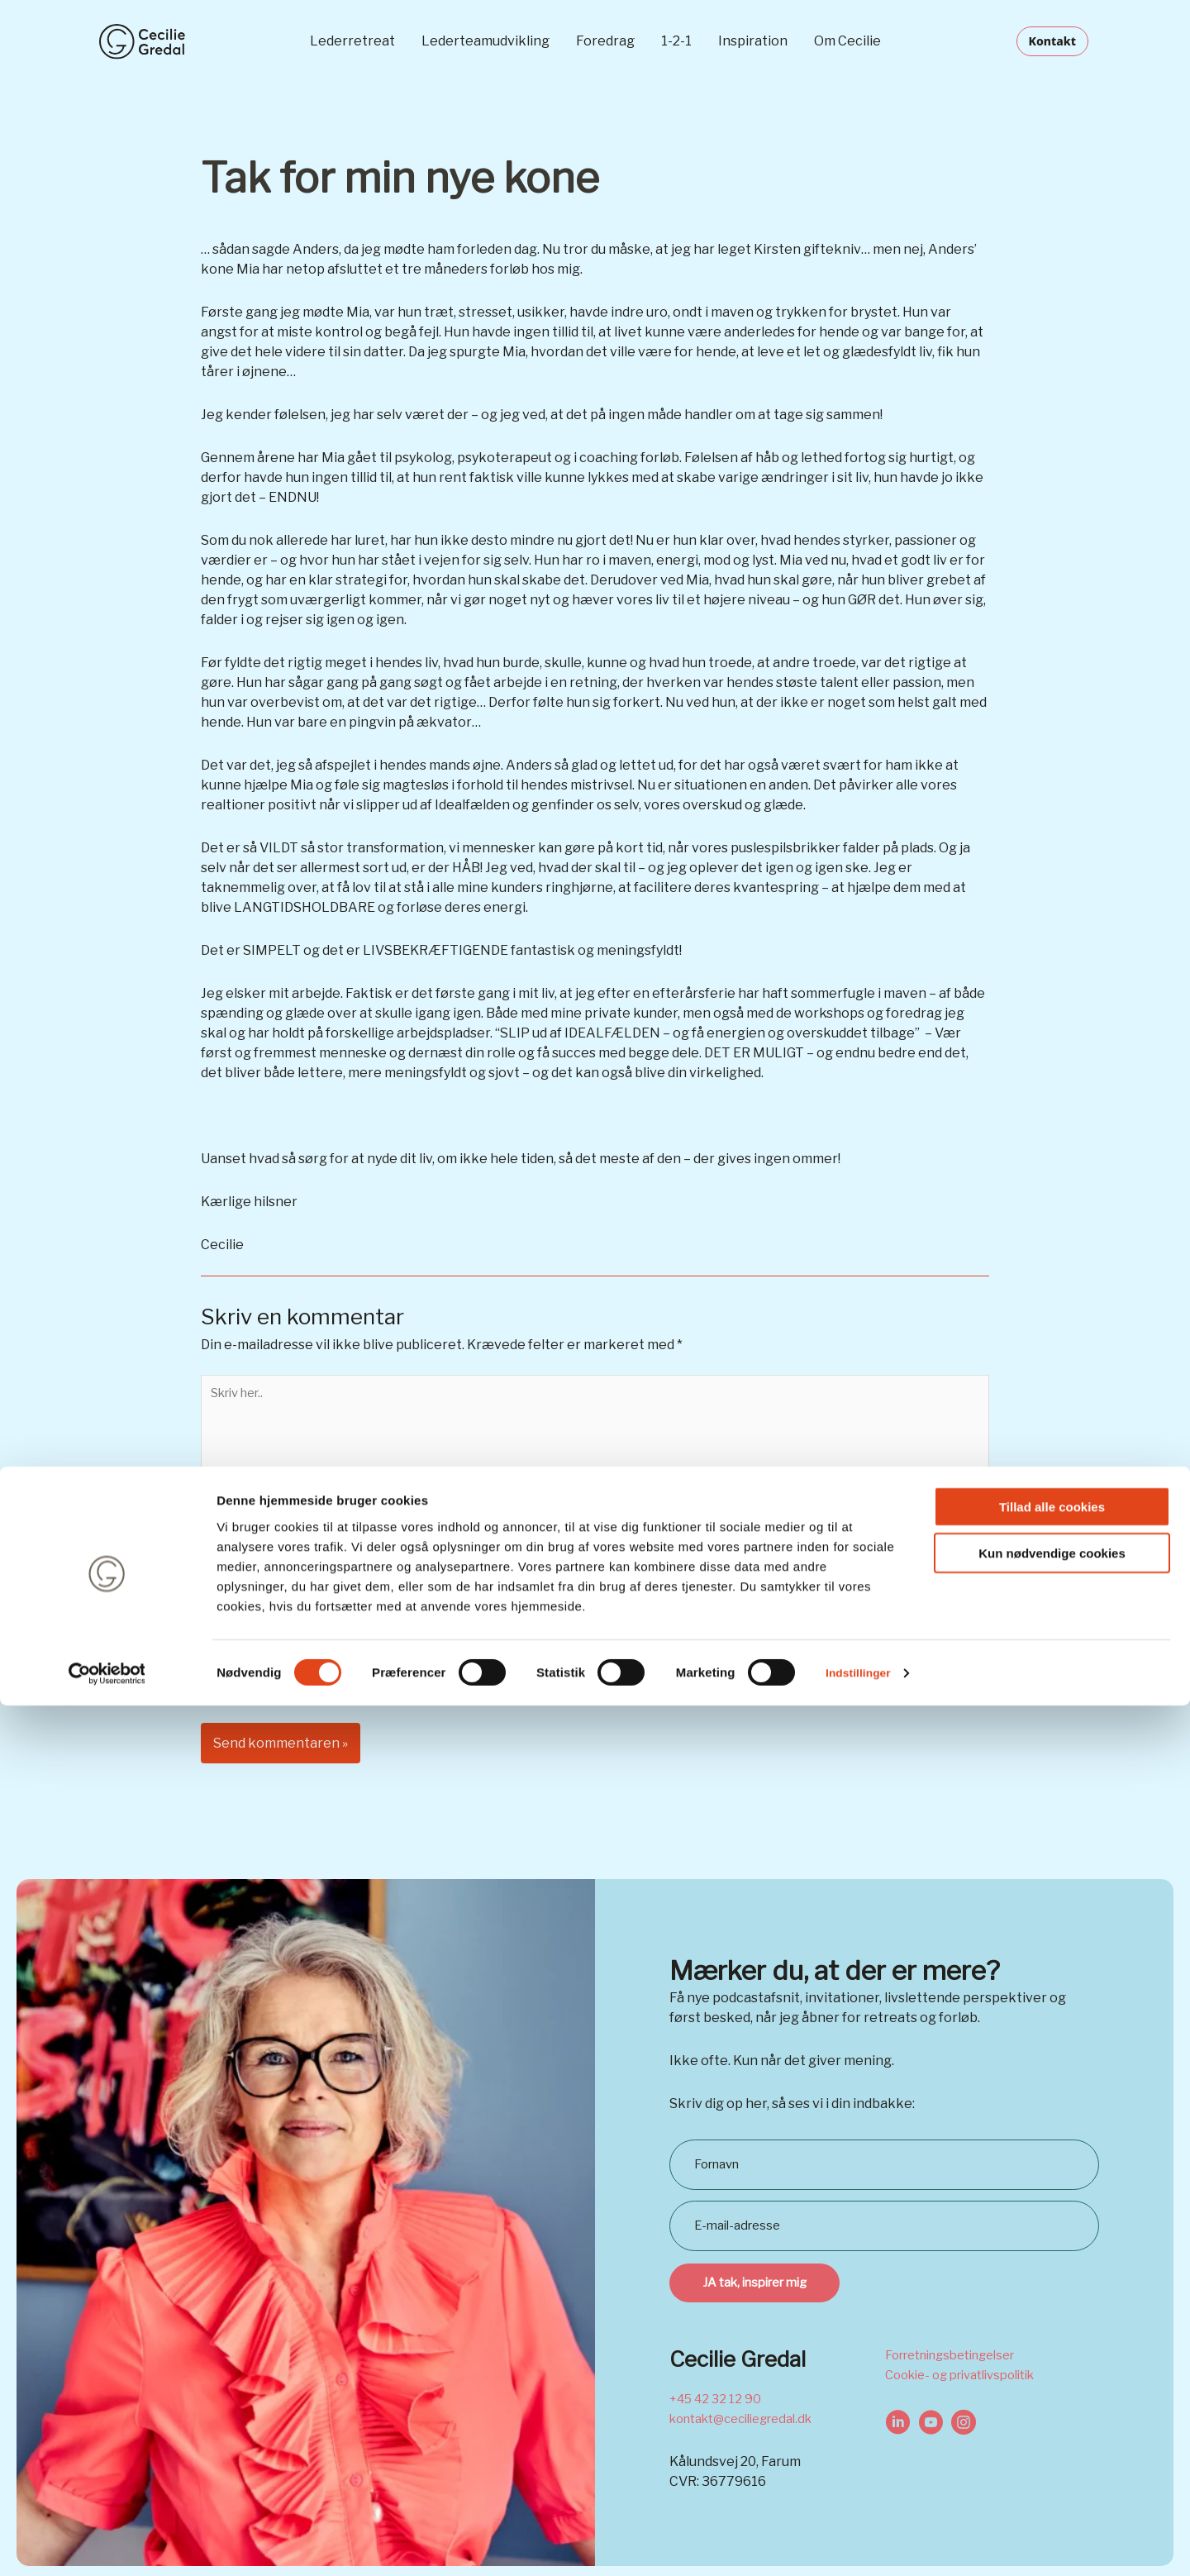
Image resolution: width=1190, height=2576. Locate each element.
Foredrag (605, 41)
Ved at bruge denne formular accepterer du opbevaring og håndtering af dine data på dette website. (538, 1709)
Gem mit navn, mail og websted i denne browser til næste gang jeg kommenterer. (476, 1665)
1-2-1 (676, 41)
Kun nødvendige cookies (1052, 2424)
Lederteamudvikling (485, 41)
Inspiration (753, 41)
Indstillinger (861, 2543)
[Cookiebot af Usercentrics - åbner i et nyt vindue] (107, 2543)
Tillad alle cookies (1052, 2377)
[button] (1053, 41)
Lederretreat (352, 41)
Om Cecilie (847, 41)
